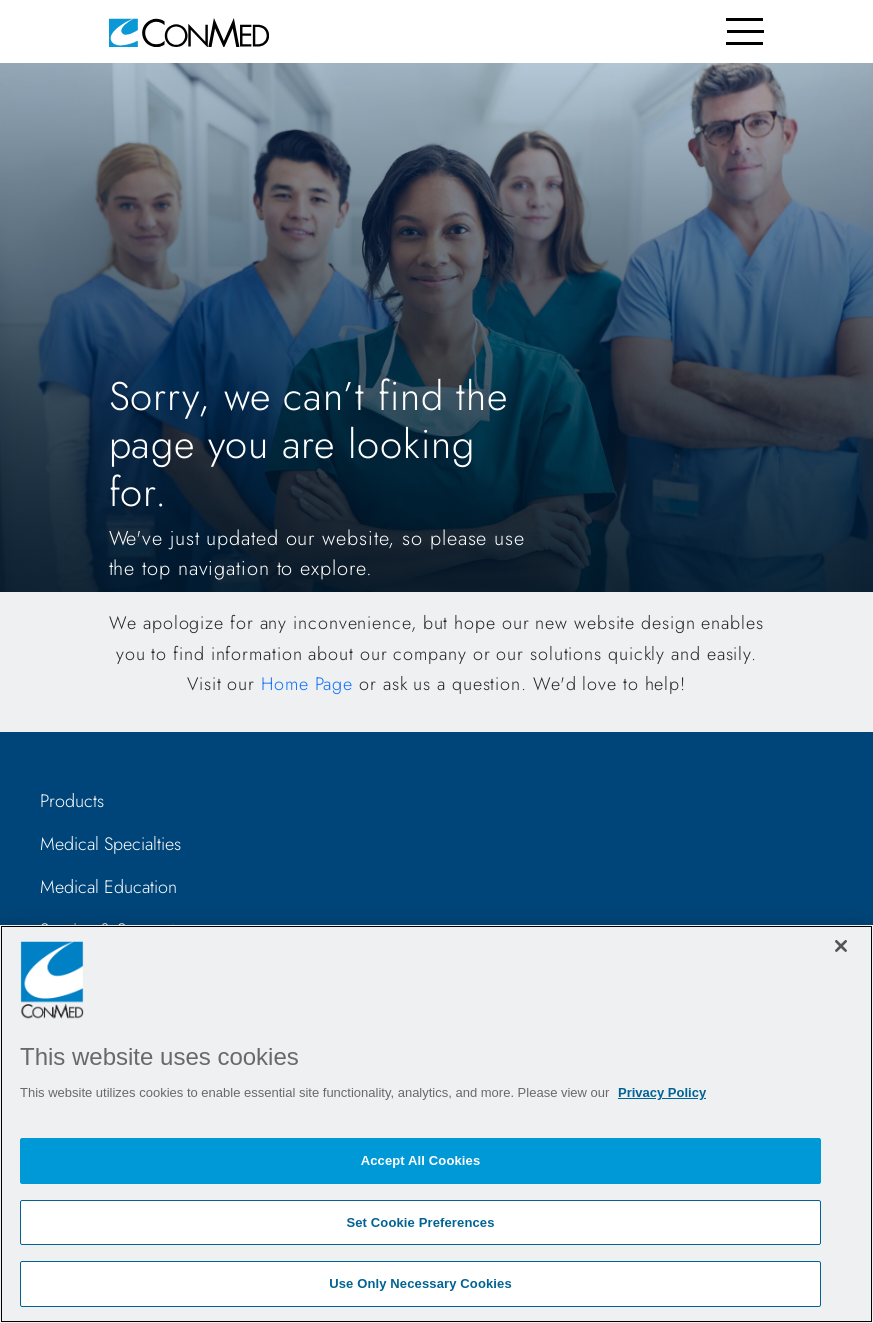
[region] (436, 1124)
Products (72, 801)
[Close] (841, 946)
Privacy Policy (662, 1092)
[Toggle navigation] (745, 31)
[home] (189, 31)
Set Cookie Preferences (420, 1222)
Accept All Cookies (421, 1160)
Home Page (307, 684)
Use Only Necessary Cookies (420, 1283)
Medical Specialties (110, 844)
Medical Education (108, 887)
